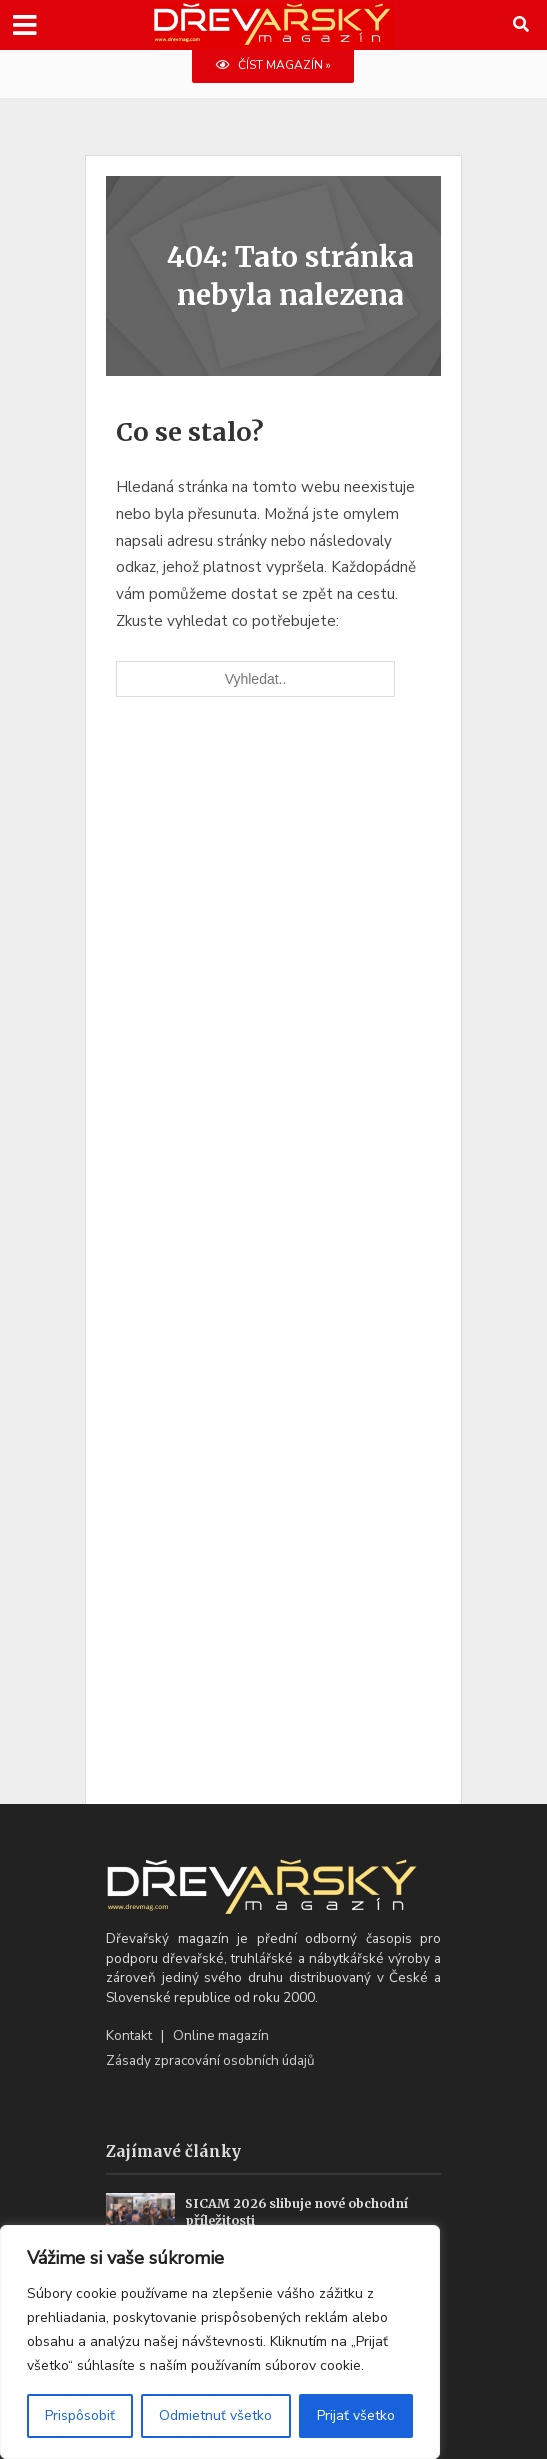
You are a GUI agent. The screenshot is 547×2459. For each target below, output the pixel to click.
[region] (220, 2342)
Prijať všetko (356, 2415)
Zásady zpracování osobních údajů (210, 2060)
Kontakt (129, 2035)
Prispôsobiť (80, 2415)
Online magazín (221, 2035)
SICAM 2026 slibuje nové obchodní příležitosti (296, 2212)
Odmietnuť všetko (215, 2415)
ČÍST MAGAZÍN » (273, 65)
